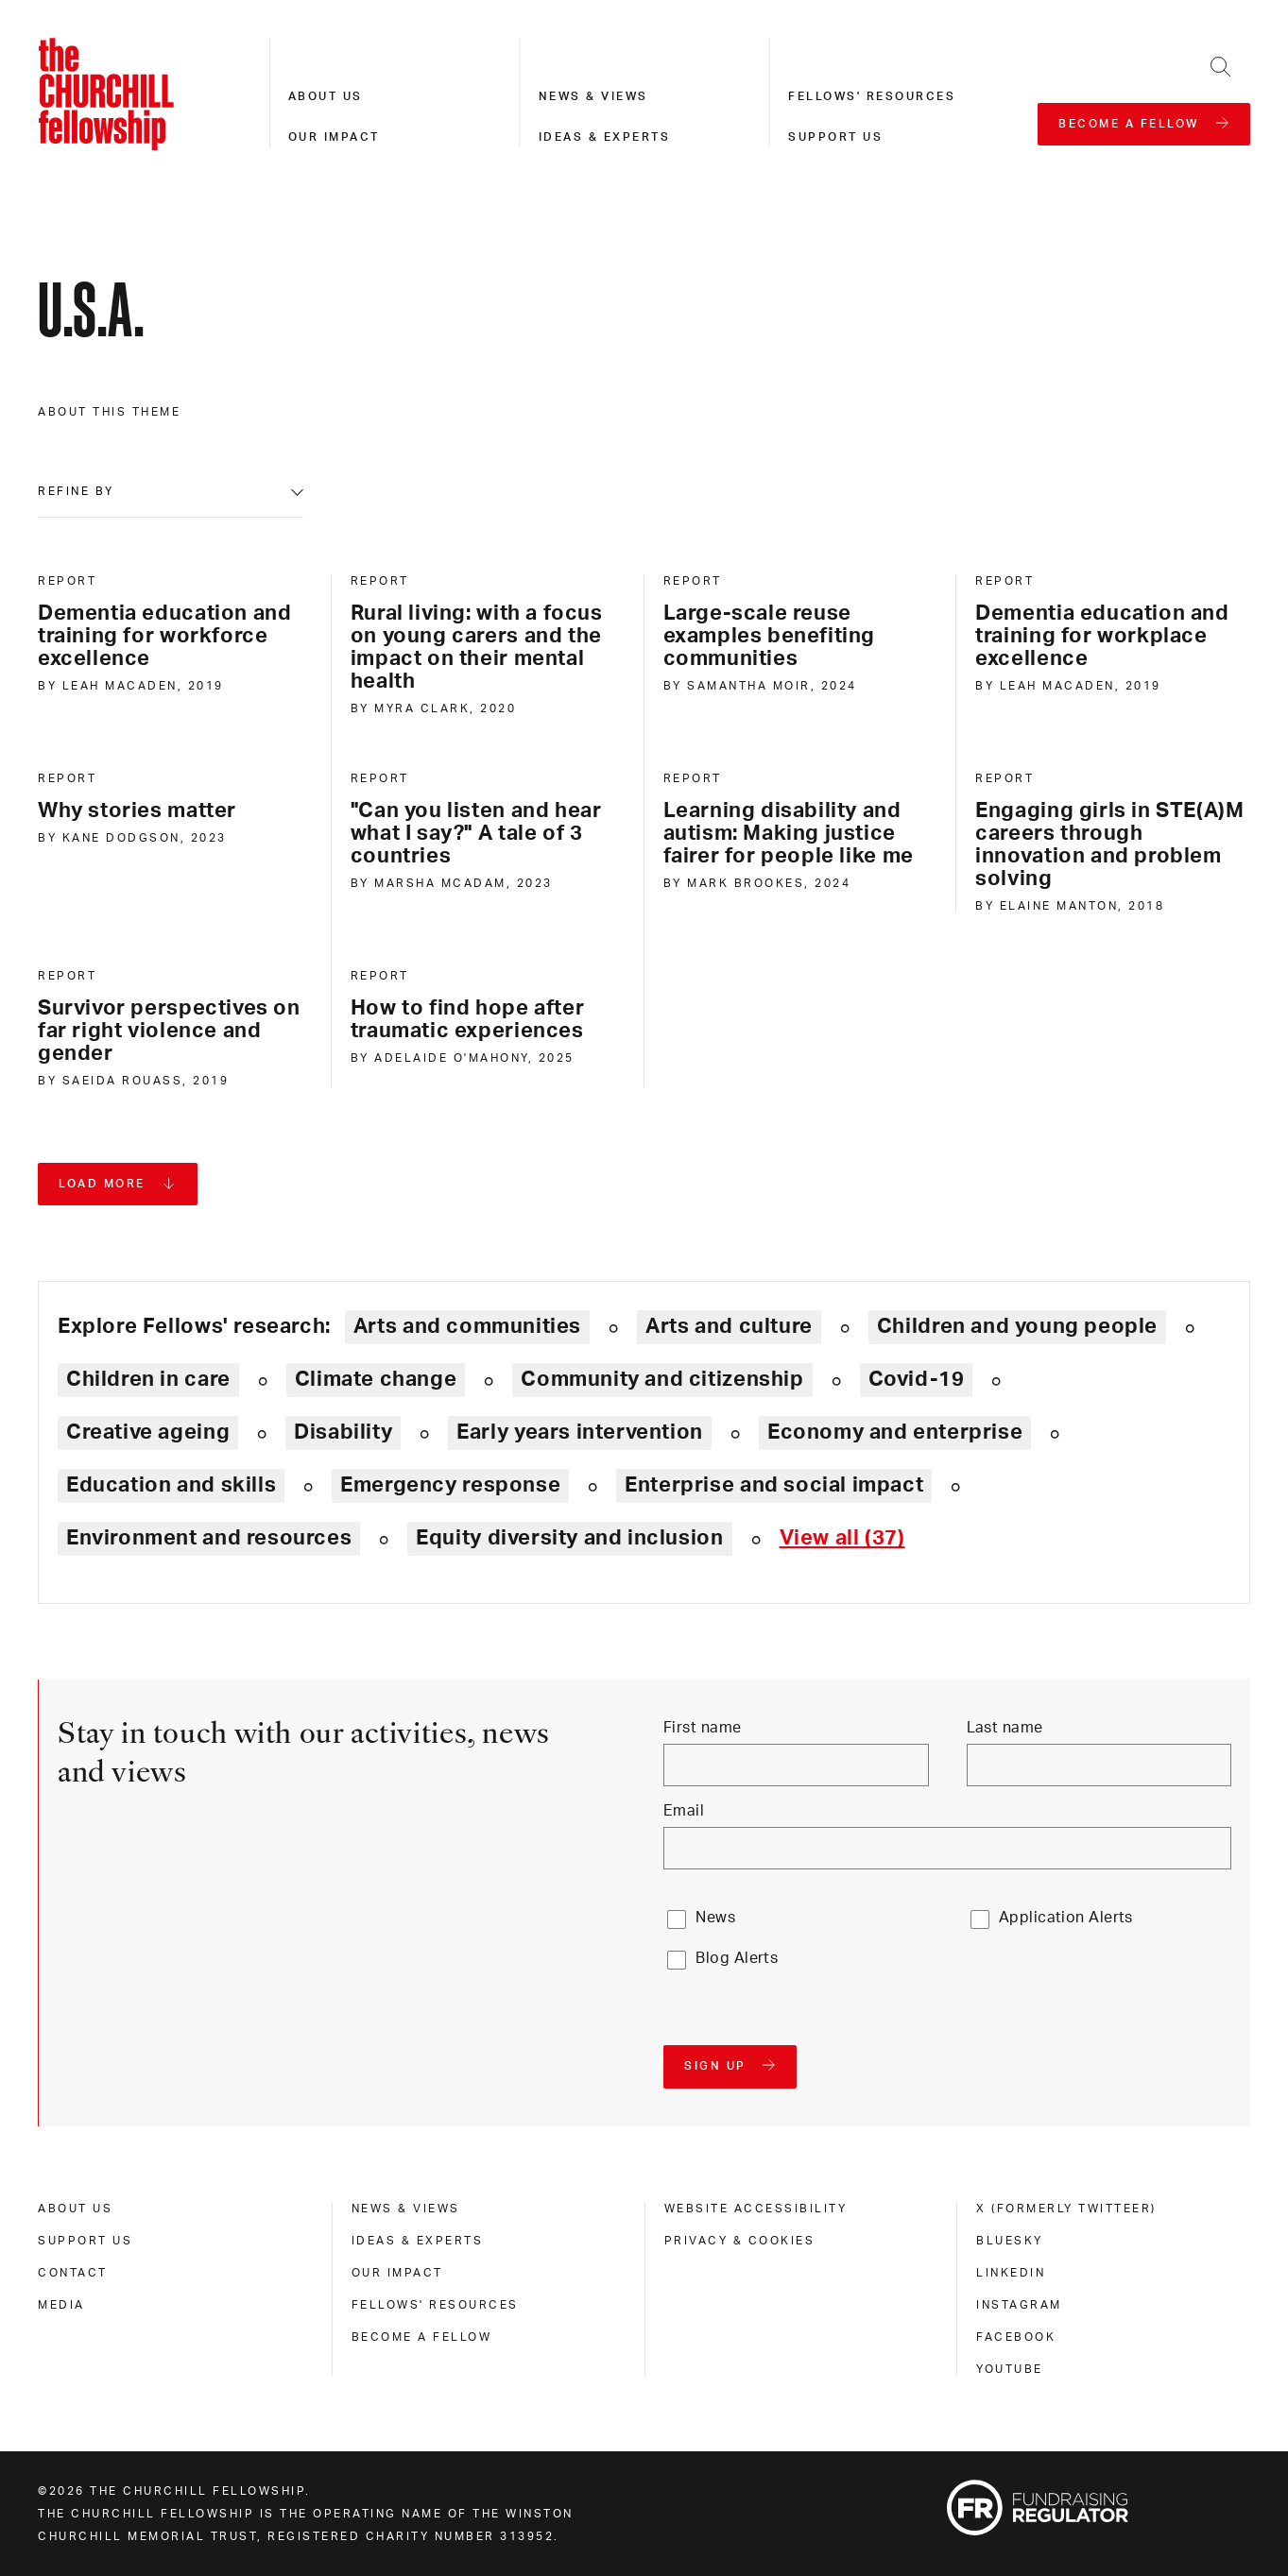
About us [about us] (75, 2208)
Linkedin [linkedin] (1010, 2272)
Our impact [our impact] (397, 2272)
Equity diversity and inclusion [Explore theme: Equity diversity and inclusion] (569, 1537)
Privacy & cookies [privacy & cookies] (740, 2240)
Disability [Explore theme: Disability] (343, 1432)
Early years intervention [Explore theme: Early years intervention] (579, 1432)
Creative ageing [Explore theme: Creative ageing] (148, 1432)
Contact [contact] (73, 2272)
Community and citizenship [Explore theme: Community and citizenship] (662, 1379)
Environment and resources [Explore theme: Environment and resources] (209, 1537)
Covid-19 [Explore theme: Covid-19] (916, 1379)
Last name (1005, 1727)
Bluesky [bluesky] (1009, 2240)
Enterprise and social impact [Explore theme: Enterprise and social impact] (774, 1485)
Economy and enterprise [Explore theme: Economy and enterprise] (894, 1432)
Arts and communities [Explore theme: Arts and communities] (467, 1326)
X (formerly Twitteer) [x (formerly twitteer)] (1066, 2208)
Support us (835, 137)
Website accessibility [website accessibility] (756, 2208)
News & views (593, 96)
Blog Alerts (737, 1958)
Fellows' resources (871, 96)
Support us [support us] (85, 2240)
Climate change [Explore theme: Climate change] (376, 1379)
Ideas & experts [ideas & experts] (418, 2240)
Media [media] (61, 2305)
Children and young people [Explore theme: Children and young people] (1017, 1326)
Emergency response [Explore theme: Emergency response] (450, 1485)
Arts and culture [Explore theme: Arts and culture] (729, 1326)
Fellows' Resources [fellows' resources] (435, 2305)
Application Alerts (1066, 1917)
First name (702, 1727)
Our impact (334, 137)
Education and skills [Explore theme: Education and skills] (171, 1485)
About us (325, 96)
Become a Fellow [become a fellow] (422, 2337)
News (715, 1917)
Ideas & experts (605, 137)
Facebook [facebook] (1016, 2337)
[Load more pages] (117, 1184)
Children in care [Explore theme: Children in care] (148, 1379)
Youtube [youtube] (1009, 2369)
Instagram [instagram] (1019, 2305)
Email (683, 1810)
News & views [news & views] (406, 2208)
